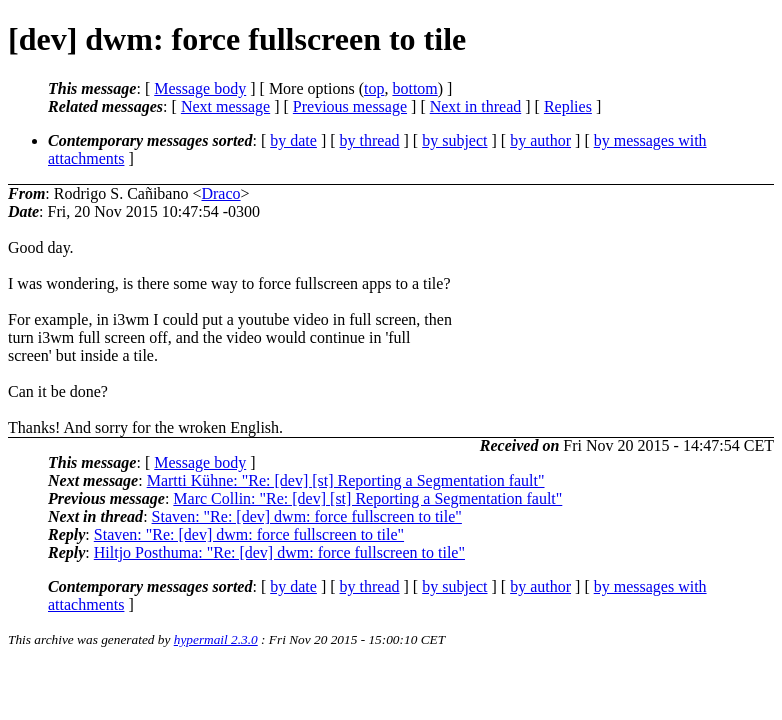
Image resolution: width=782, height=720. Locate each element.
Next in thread (476, 106)
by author (540, 140)
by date (293, 140)
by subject (454, 140)
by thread (370, 140)
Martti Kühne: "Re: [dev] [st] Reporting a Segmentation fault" (346, 480)
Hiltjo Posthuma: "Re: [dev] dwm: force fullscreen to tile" (279, 552)
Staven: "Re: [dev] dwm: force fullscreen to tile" (307, 516)
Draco (220, 193)
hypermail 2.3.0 (216, 639)
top (374, 88)
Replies (568, 106)
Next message (225, 106)
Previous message (350, 106)
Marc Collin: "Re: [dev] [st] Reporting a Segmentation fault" (367, 498)
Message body (200, 88)
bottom (414, 88)
